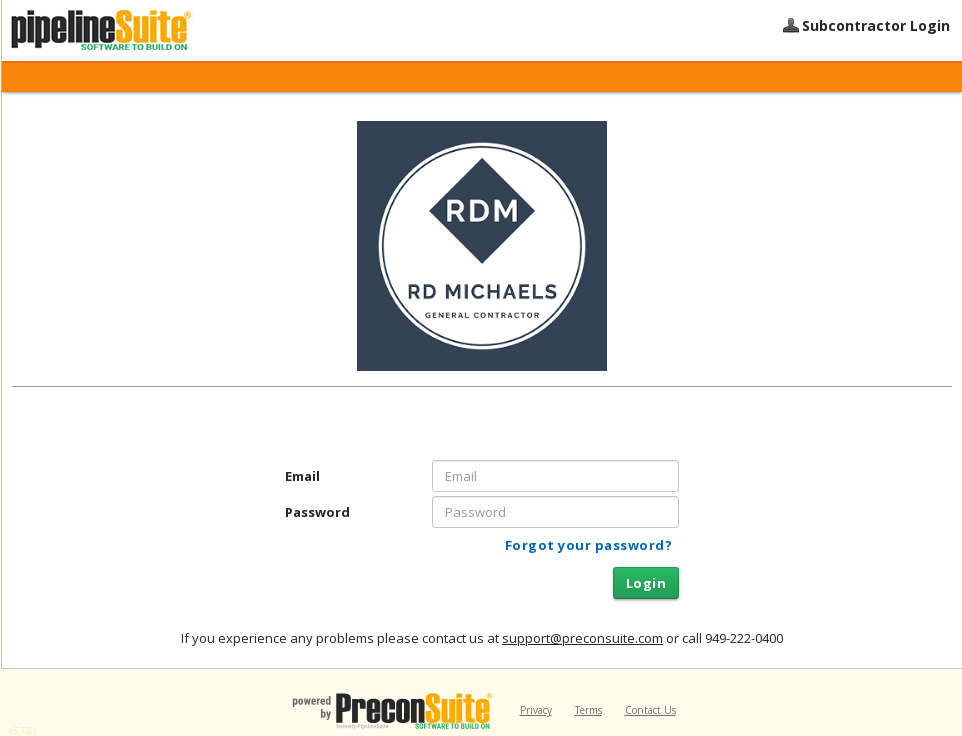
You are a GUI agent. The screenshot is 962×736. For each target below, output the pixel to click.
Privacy (536, 710)
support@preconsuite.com (582, 638)
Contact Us (650, 710)
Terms (588, 710)
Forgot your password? (589, 545)
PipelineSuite (127, 30)
